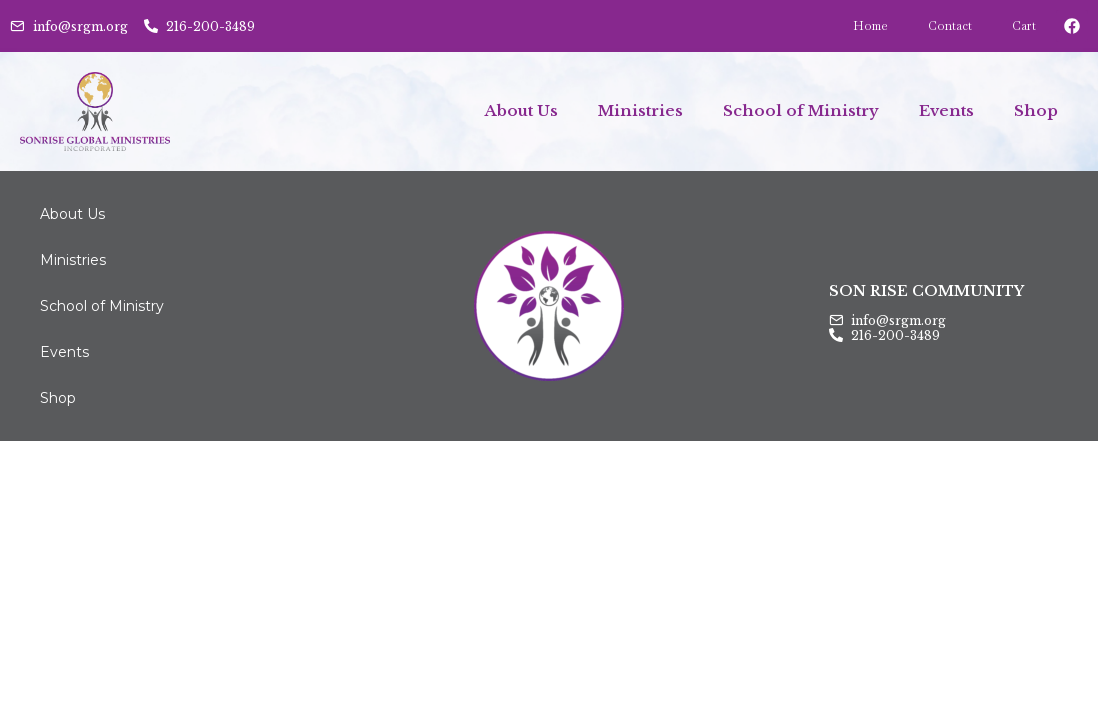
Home (870, 26)
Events (946, 110)
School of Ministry (801, 110)
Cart (1024, 26)
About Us (521, 110)
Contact (950, 26)
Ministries (640, 110)
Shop (1036, 110)
